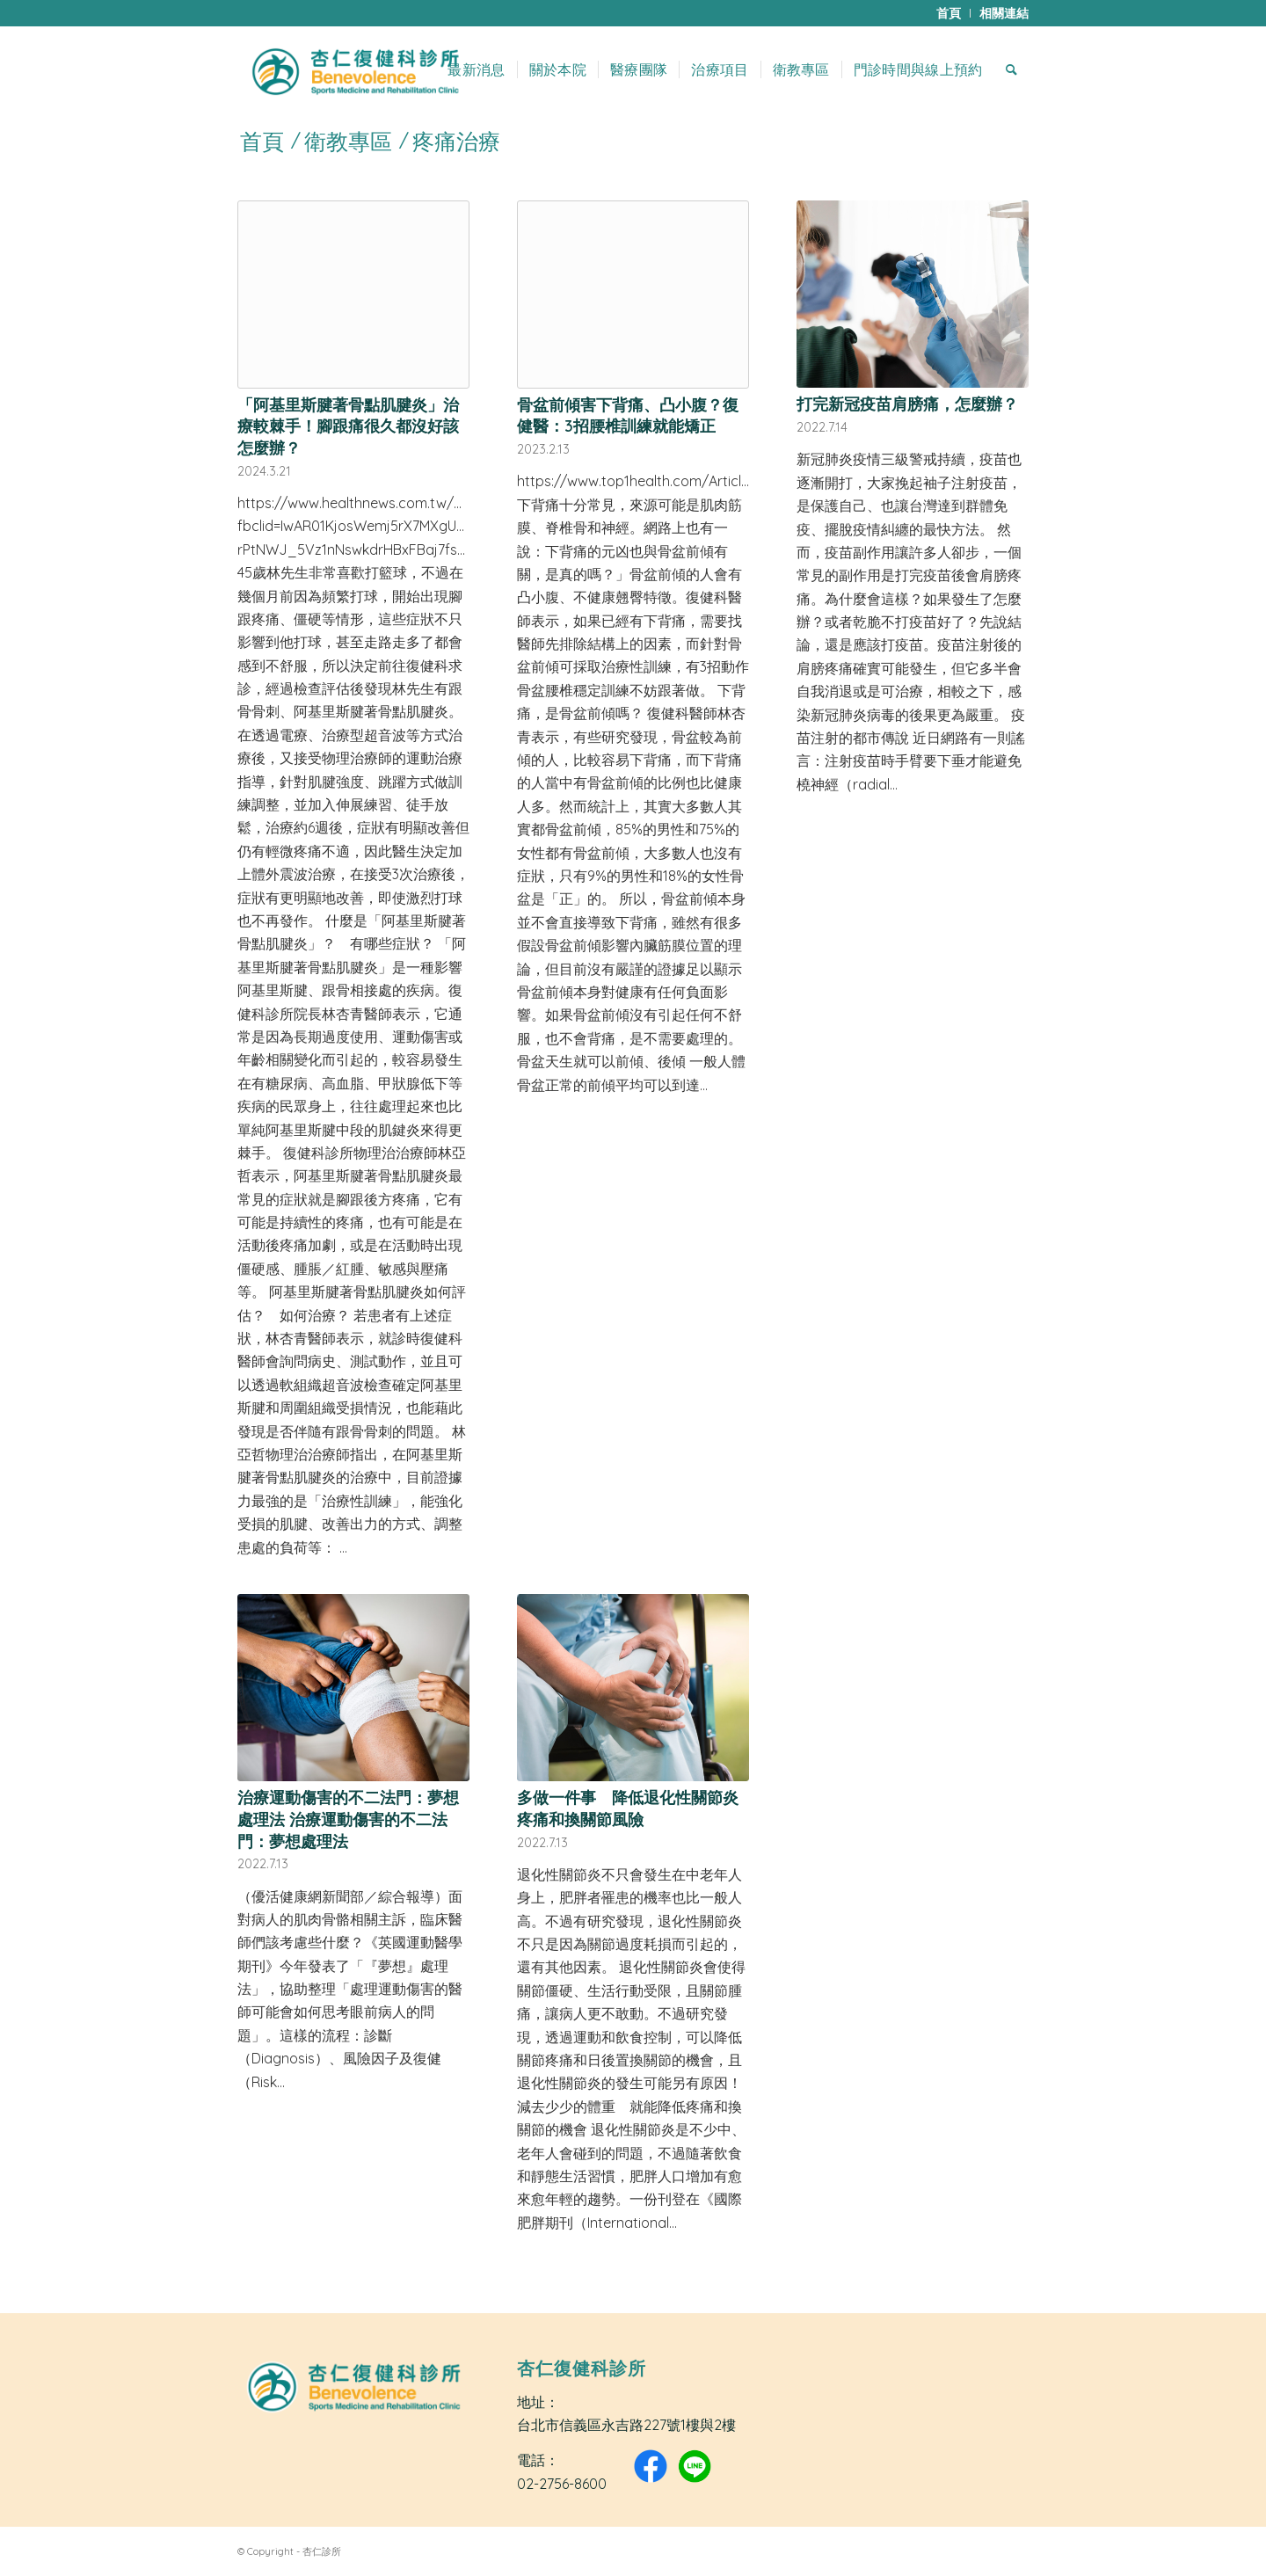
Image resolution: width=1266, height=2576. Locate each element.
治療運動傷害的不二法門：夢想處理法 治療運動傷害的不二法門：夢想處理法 (348, 1818)
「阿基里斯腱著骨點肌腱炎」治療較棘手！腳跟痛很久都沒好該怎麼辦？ (348, 426)
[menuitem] (949, 13)
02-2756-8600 (562, 2483)
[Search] (1011, 69)
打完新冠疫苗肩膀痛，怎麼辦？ (907, 403)
